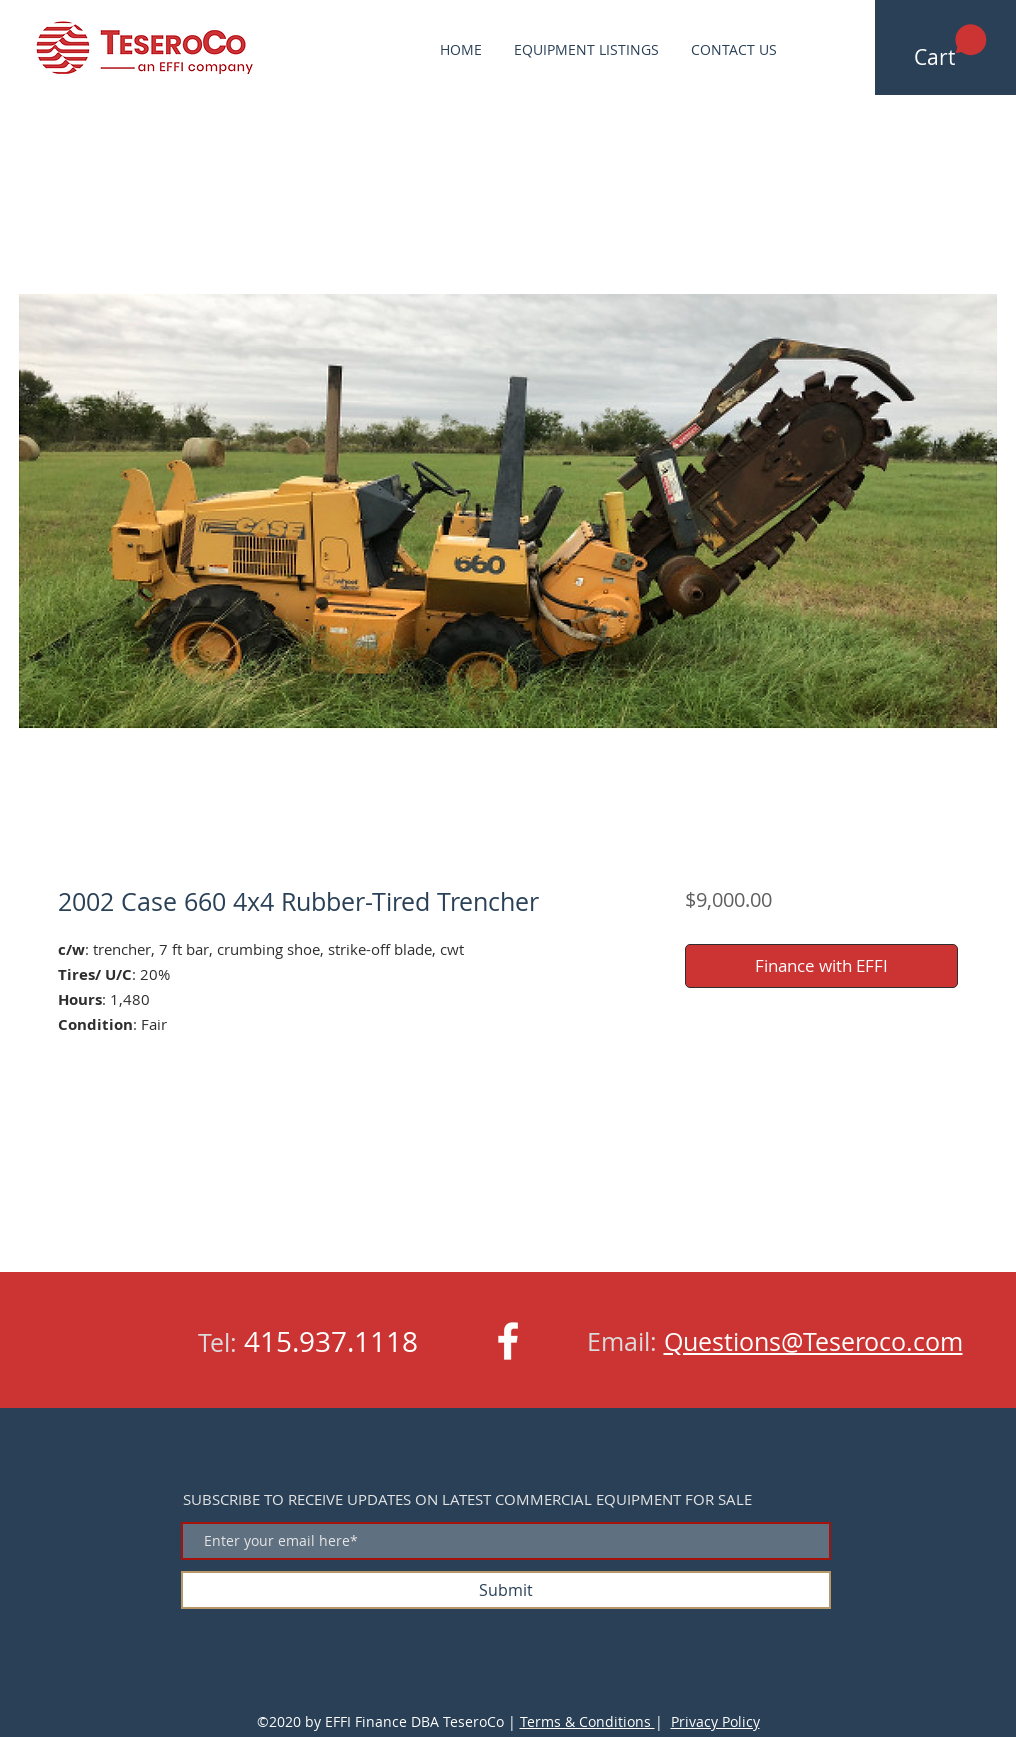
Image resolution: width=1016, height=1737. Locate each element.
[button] (950, 47)
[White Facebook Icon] (508, 1341)
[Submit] (506, 1590)
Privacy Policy (715, 1721)
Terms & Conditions (587, 1721)
